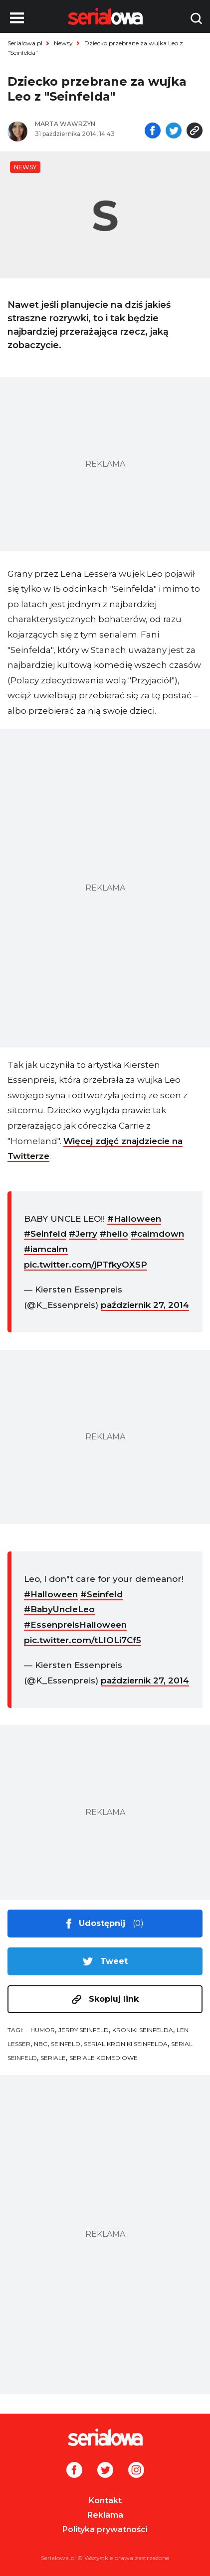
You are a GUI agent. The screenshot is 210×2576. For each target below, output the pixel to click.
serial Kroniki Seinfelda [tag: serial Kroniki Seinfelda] (126, 2044)
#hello (114, 1234)
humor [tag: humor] (42, 2030)
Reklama (105, 2515)
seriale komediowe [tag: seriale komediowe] (103, 2057)
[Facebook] (74, 2471)
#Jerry (83, 1234)
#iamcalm (46, 1249)
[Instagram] (136, 2471)
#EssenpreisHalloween (75, 1625)
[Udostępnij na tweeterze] (174, 131)
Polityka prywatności (105, 2529)
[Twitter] (105, 2471)
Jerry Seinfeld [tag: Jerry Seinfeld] (83, 2030)
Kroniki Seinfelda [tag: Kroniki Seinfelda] (142, 2030)
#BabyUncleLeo (59, 1609)
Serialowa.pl (24, 43)
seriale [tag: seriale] (53, 2057)
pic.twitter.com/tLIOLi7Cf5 (82, 1640)
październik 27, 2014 (145, 1305)
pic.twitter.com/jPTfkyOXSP (85, 1265)
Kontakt (105, 2500)
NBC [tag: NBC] (40, 2044)
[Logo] (105, 2437)
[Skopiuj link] (195, 131)
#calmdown (157, 1234)
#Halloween (134, 1219)
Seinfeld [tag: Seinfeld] (65, 2044)
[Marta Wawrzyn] (85, 124)
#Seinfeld (45, 1234)
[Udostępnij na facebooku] (153, 131)
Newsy (63, 43)
